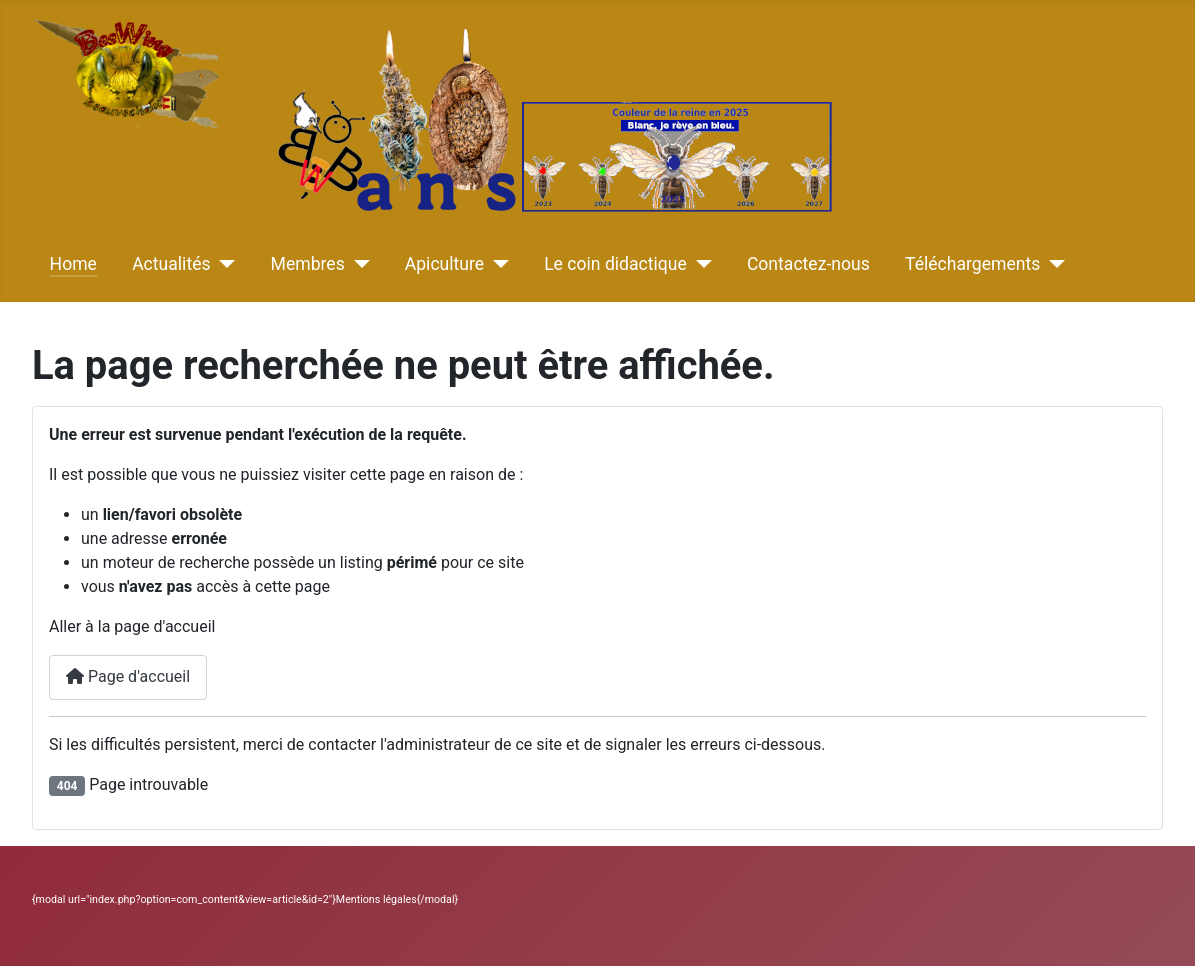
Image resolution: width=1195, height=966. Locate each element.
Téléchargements (972, 264)
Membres (308, 264)
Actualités (171, 264)
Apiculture (444, 264)
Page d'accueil (128, 676)
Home (73, 264)
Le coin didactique (615, 264)
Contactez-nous (808, 264)
